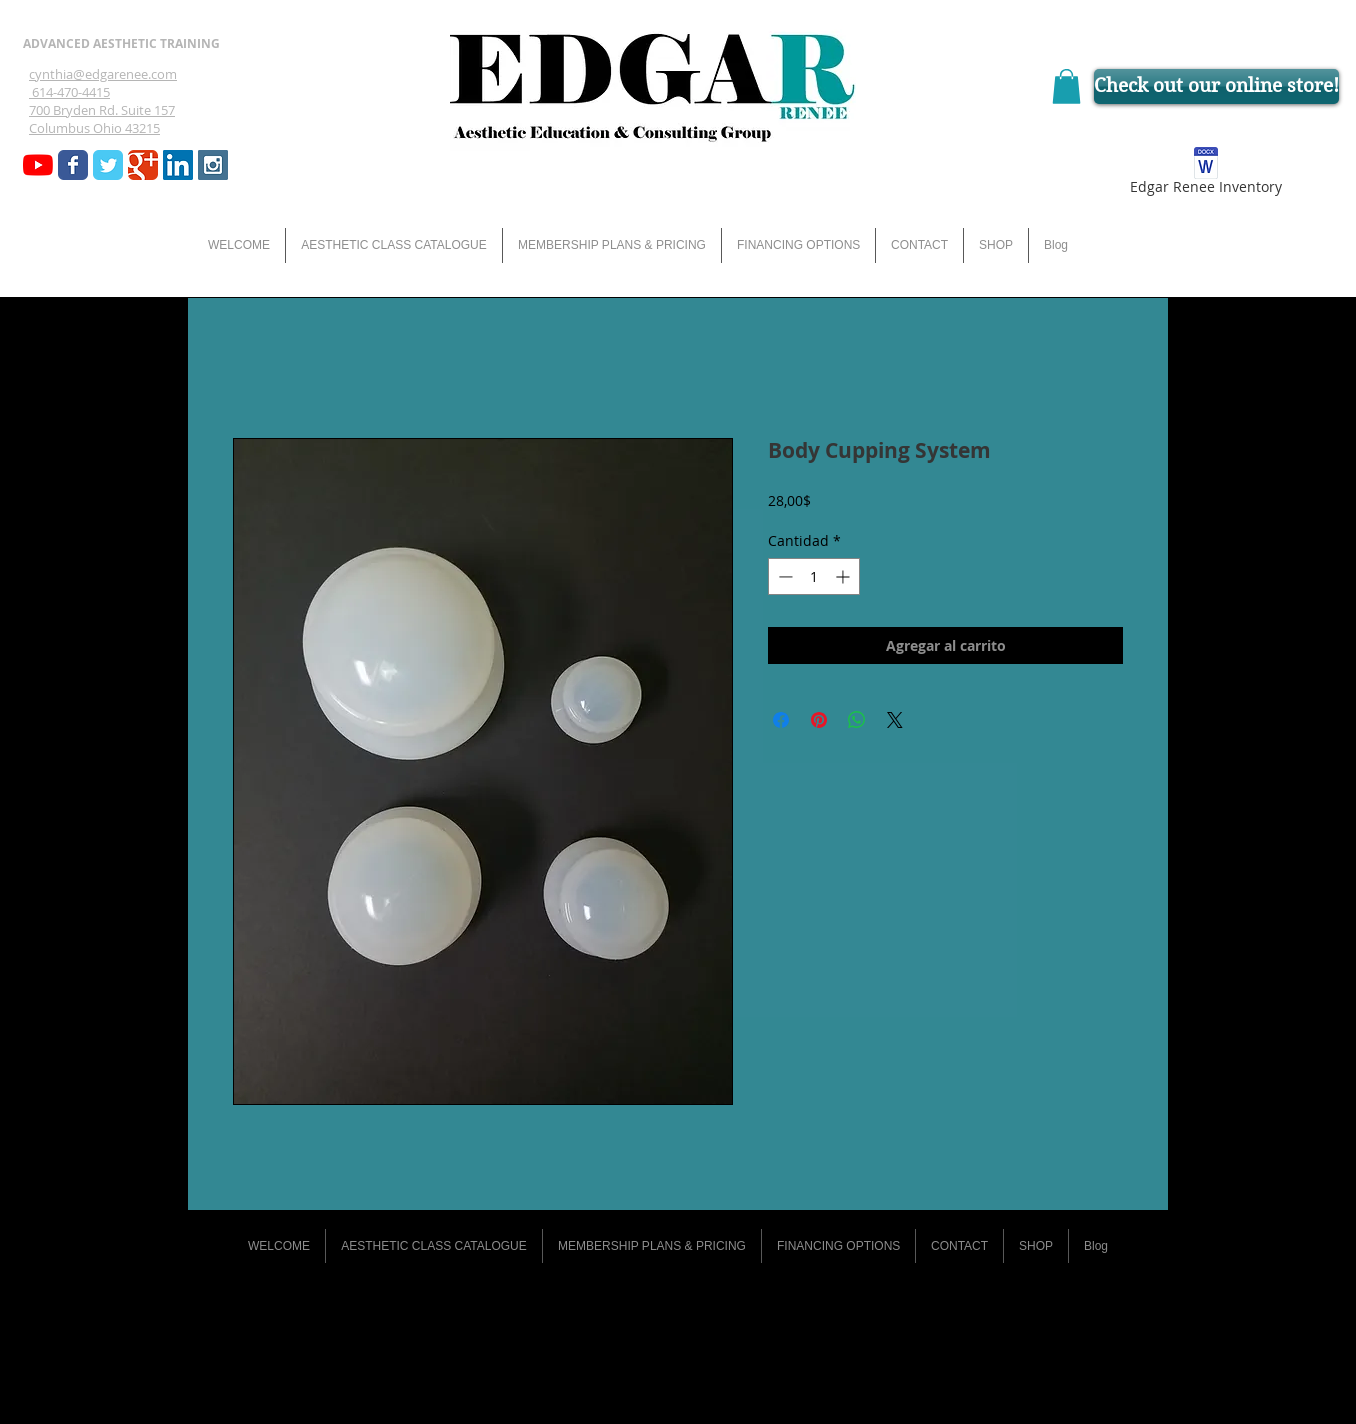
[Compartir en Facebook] (781, 720)
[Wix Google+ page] (143, 165)
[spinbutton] (814, 576)
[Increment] (844, 576)
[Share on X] (895, 720)
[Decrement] (783, 576)
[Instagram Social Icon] (213, 165)
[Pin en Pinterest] (819, 720)
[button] (1066, 86)
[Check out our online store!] (1216, 86)
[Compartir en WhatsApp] (857, 720)
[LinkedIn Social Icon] (178, 165)
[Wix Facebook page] (73, 165)
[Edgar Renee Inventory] (1205, 174)
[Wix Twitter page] (108, 165)
